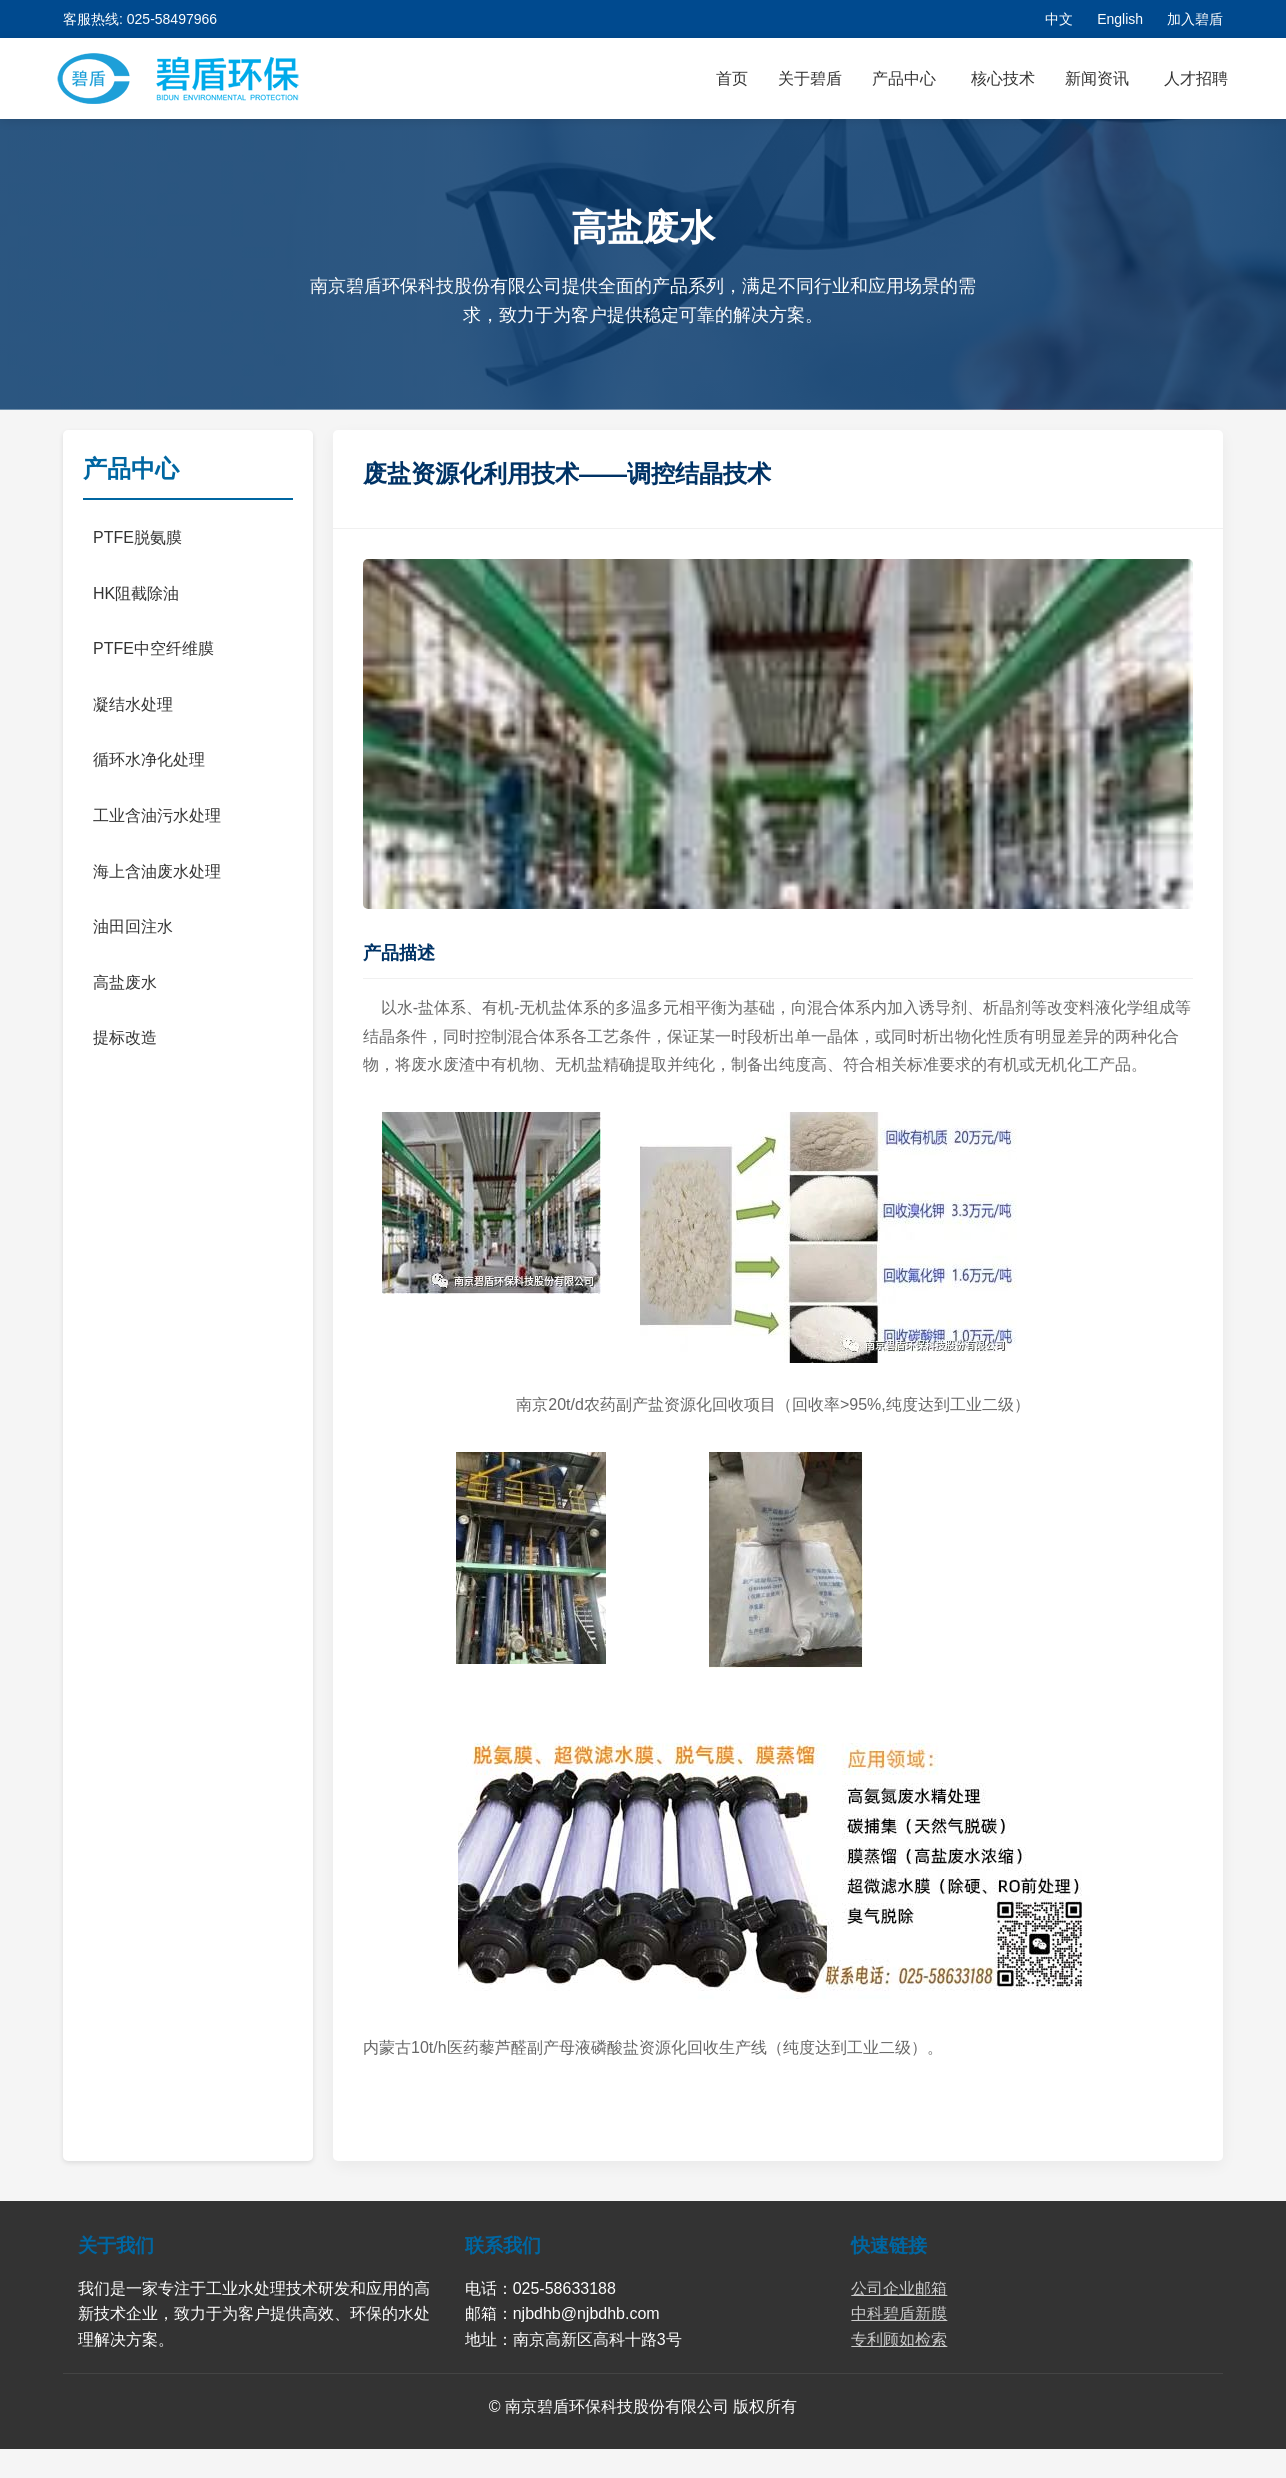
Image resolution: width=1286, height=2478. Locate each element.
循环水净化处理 (149, 759)
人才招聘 (1196, 78)
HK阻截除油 (136, 593)
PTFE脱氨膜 (137, 537)
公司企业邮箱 (899, 2288)
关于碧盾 (810, 78)
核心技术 (1003, 78)
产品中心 (904, 78)
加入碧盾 (1195, 19)
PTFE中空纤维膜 (153, 648)
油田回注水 (133, 926)
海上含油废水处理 (157, 871)
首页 (732, 78)
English (1120, 19)
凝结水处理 (133, 704)
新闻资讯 (1097, 78)
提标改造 (125, 1037)
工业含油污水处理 (157, 815)
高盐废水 (125, 982)
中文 (1059, 19)
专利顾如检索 (899, 2339)
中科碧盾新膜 (899, 2313)
